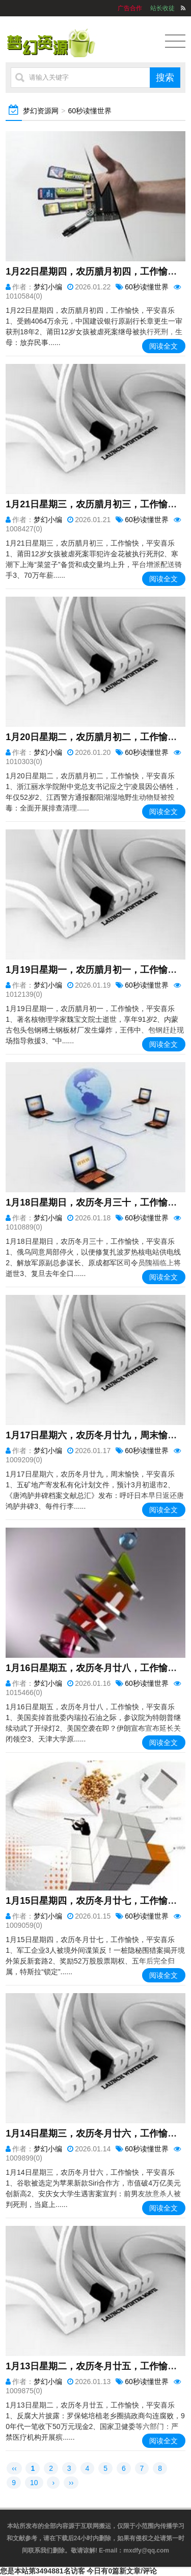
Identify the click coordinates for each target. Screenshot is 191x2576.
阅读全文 (163, 346)
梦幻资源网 (41, 111)
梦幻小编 (48, 287)
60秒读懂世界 (90, 111)
